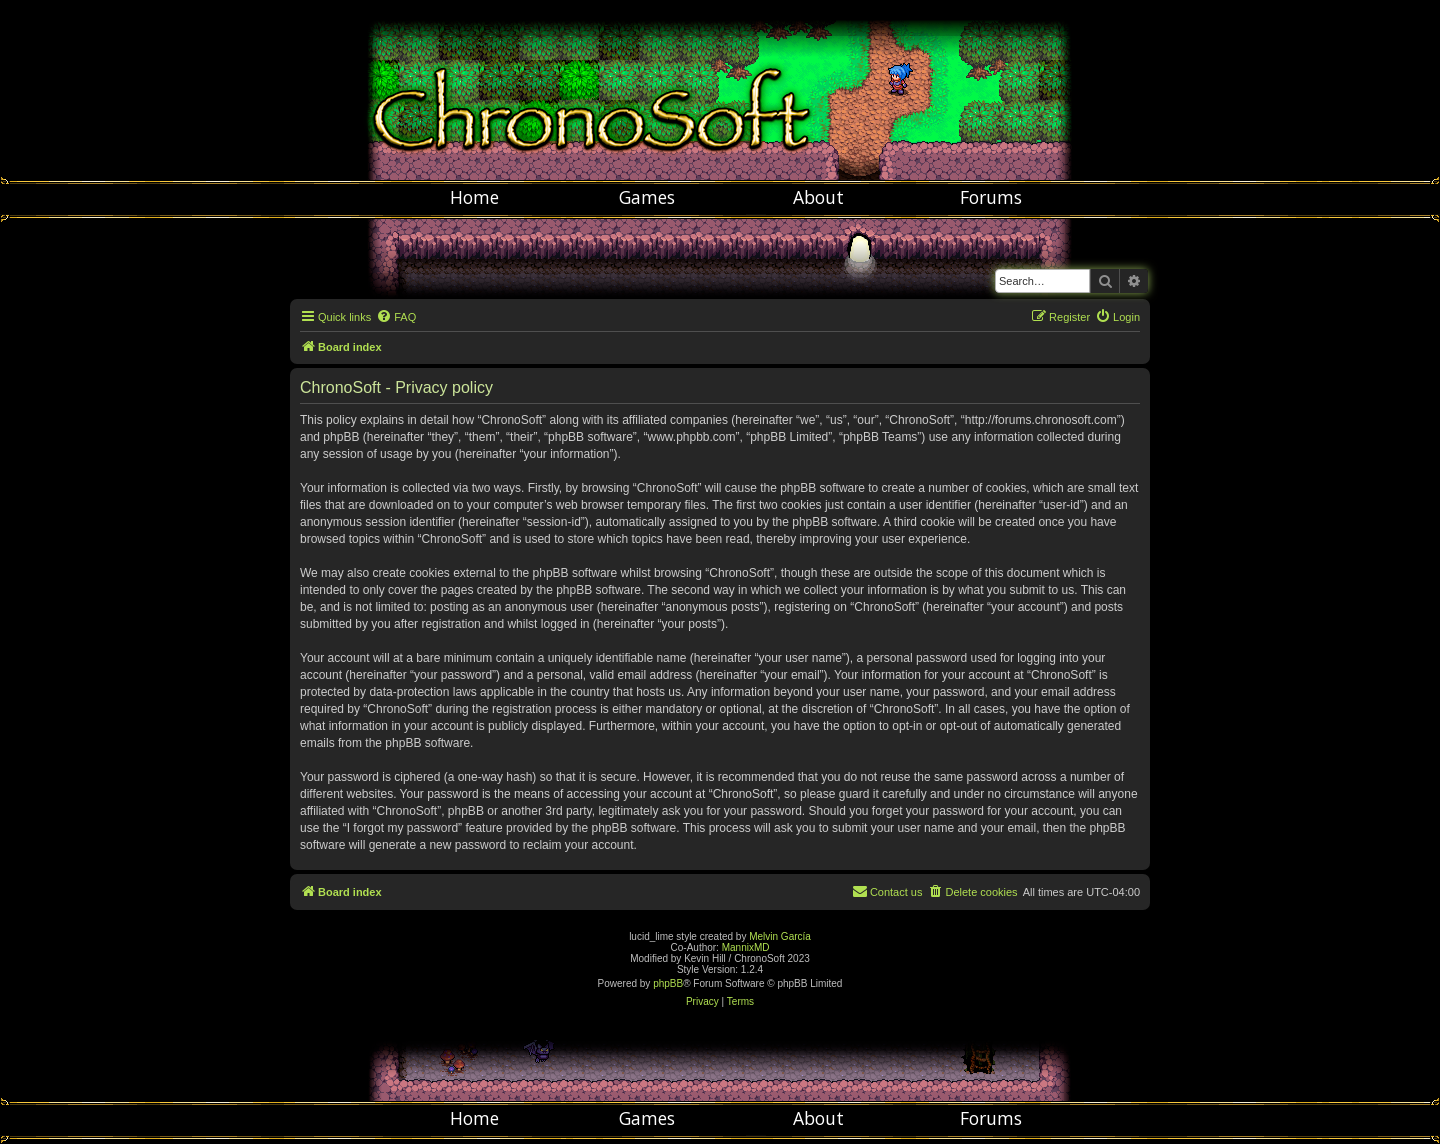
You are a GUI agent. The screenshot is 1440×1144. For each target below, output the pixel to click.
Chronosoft (720, 90)
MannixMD (746, 947)
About (818, 197)
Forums (991, 197)
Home (474, 197)
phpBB (668, 983)
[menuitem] (396, 317)
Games (647, 197)
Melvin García (780, 936)
